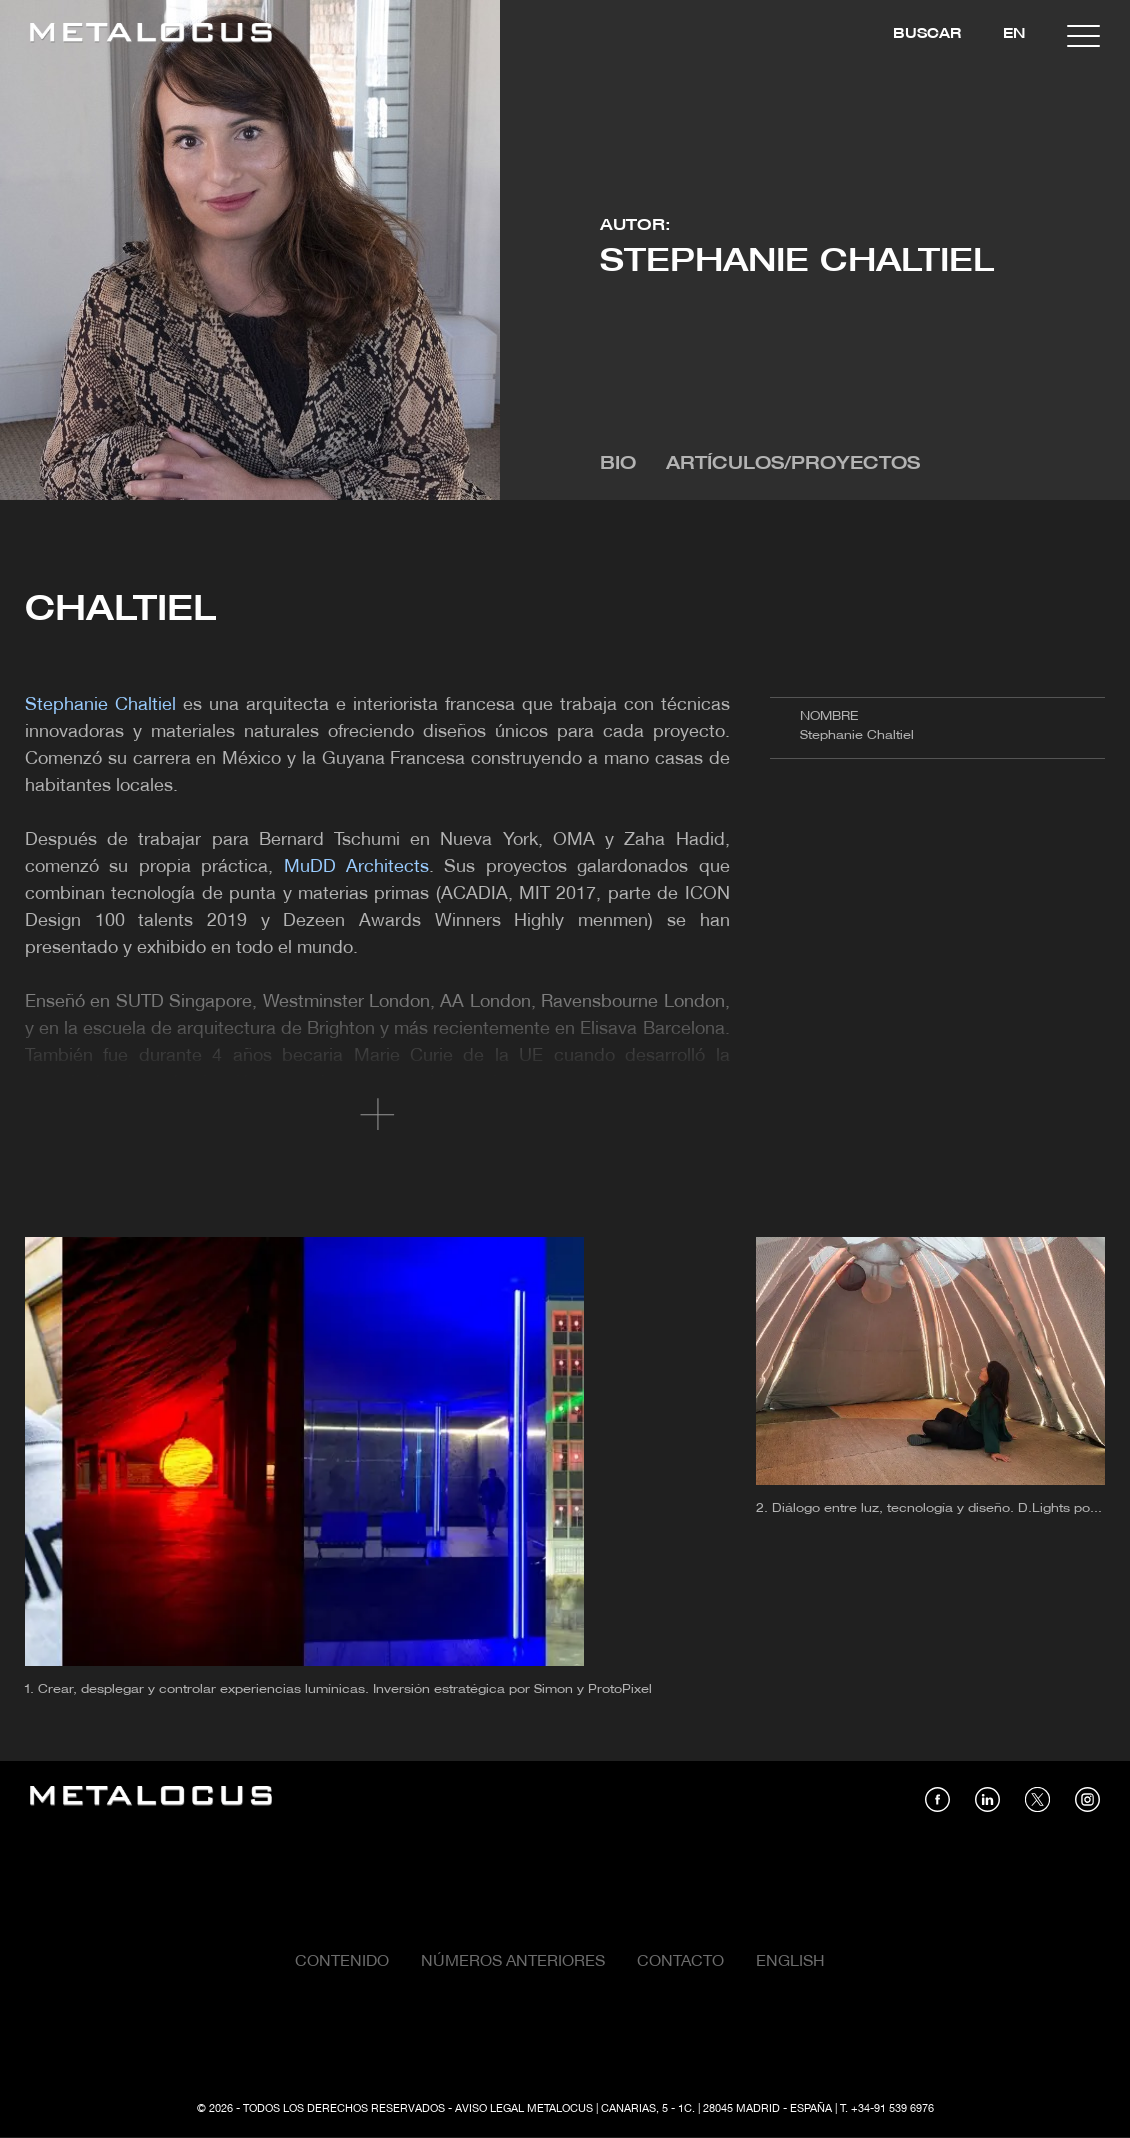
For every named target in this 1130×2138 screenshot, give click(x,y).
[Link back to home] (151, 35)
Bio (618, 464)
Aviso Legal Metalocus (524, 2109)
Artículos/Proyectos (793, 464)
